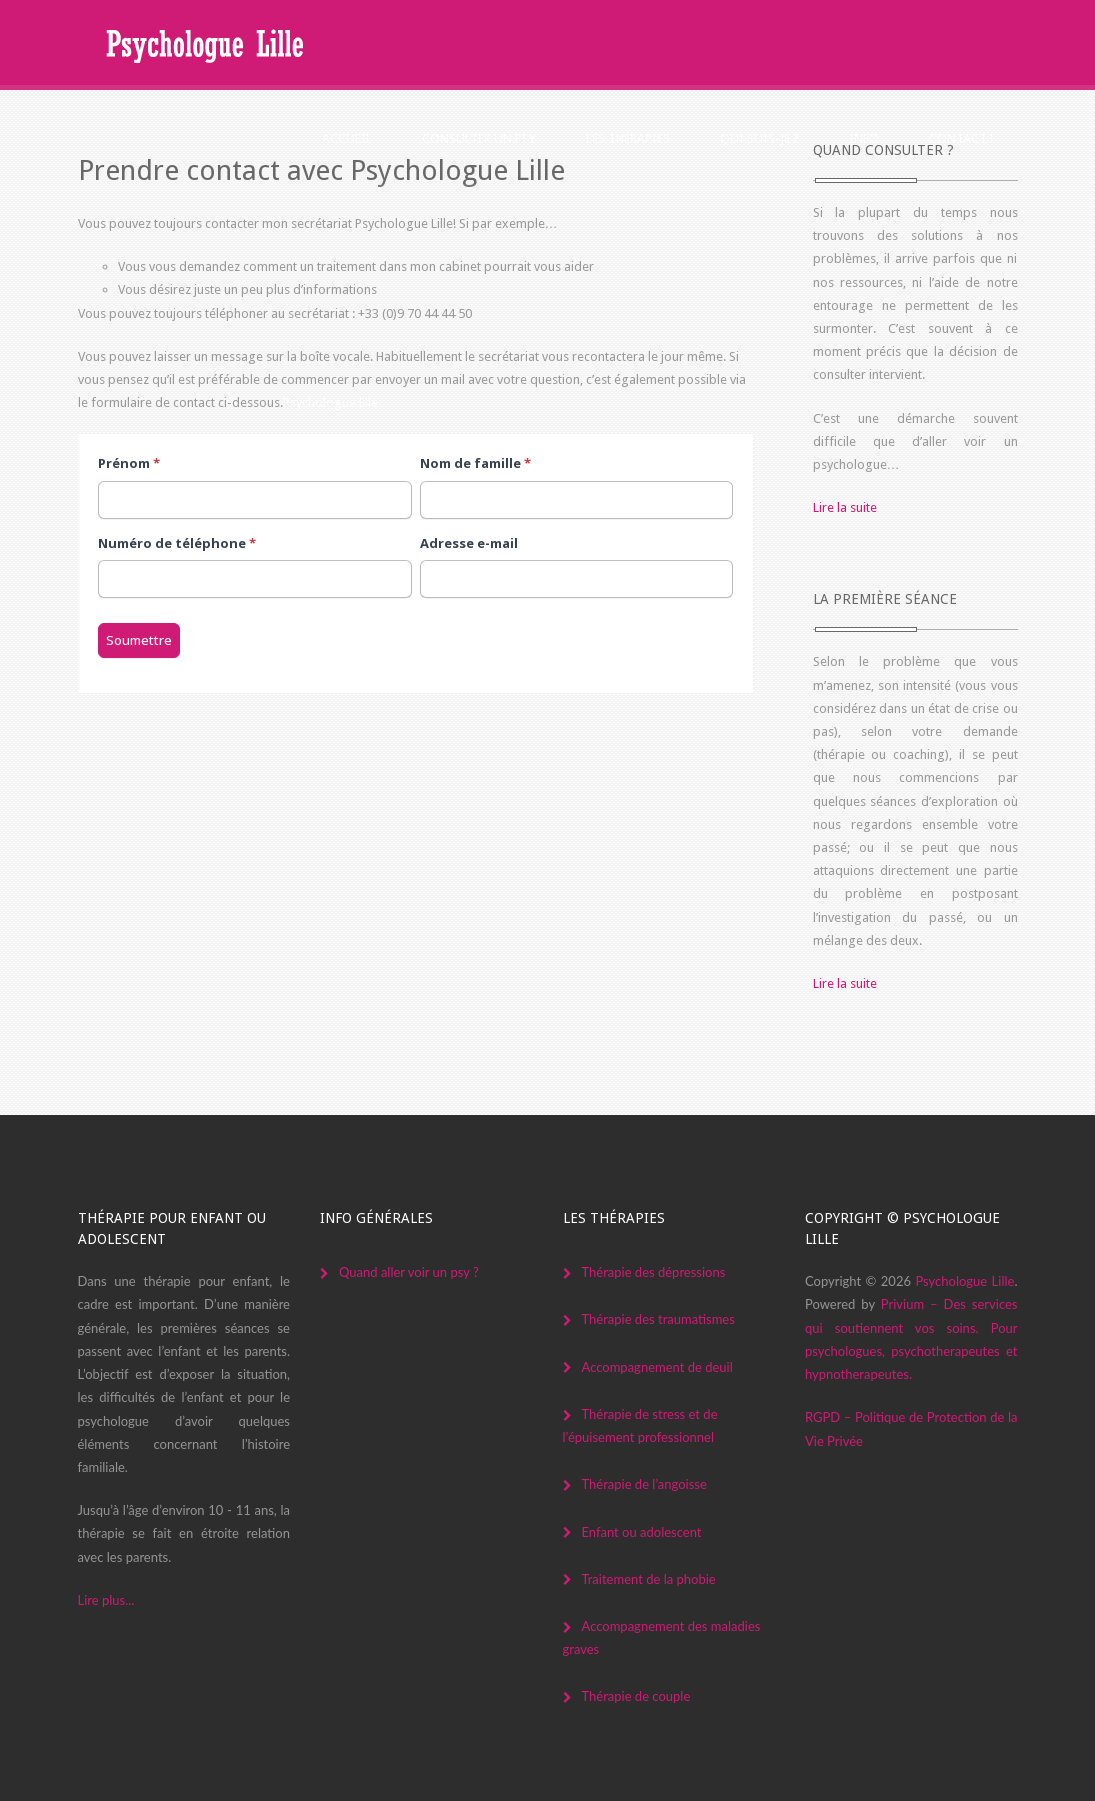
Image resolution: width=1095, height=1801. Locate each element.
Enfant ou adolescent (642, 1532)
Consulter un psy (479, 138)
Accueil (347, 138)
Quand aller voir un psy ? (409, 1272)
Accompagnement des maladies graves (662, 1637)
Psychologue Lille (964, 1281)
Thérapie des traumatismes (658, 1319)
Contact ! (961, 138)
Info (864, 138)
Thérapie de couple (636, 1696)
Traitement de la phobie (649, 1579)
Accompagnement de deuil (657, 1367)
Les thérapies (628, 138)
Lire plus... (106, 1600)
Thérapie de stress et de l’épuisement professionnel (640, 1425)
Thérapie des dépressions (654, 1272)
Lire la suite (845, 507)
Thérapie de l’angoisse (644, 1484)
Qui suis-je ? (759, 138)
